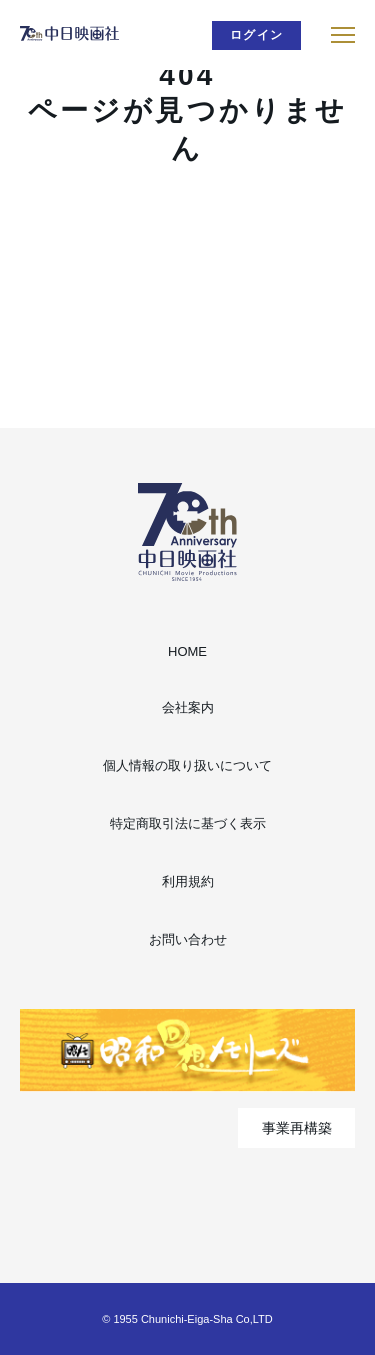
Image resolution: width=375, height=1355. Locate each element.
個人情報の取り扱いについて (187, 765)
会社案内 (188, 707)
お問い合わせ (188, 939)
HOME (187, 651)
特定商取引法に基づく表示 (188, 823)
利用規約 (188, 881)
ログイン (256, 35)
